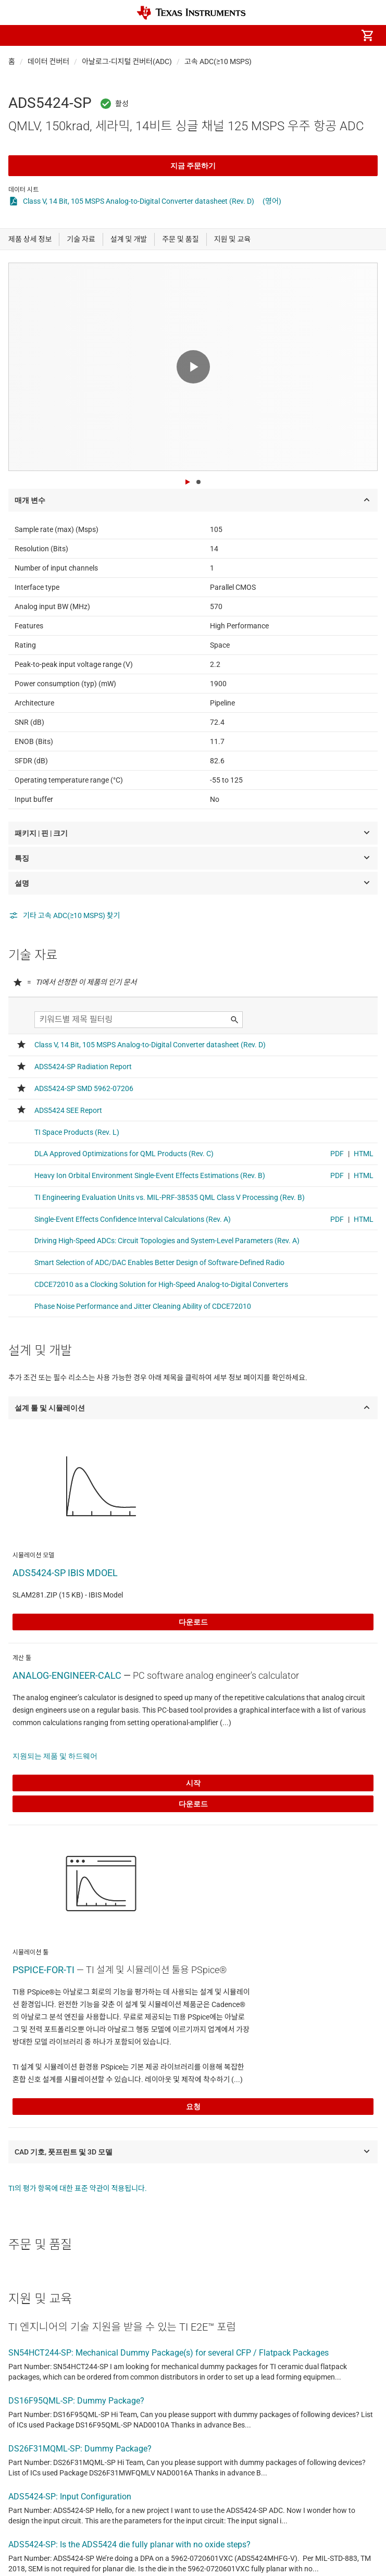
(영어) (272, 201)
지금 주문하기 (193, 166)
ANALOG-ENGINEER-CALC (67, 1675)
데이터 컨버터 (48, 61)
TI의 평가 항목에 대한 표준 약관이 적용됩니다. (77, 2188)
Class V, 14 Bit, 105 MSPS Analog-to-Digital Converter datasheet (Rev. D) (138, 201)
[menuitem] (279, 35)
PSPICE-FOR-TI (43, 1969)
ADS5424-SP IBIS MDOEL (65, 1572)
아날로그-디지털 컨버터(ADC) (127, 61)
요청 (193, 2106)
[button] (18, 35)
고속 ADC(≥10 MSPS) (218, 61)
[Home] (191, 13)
